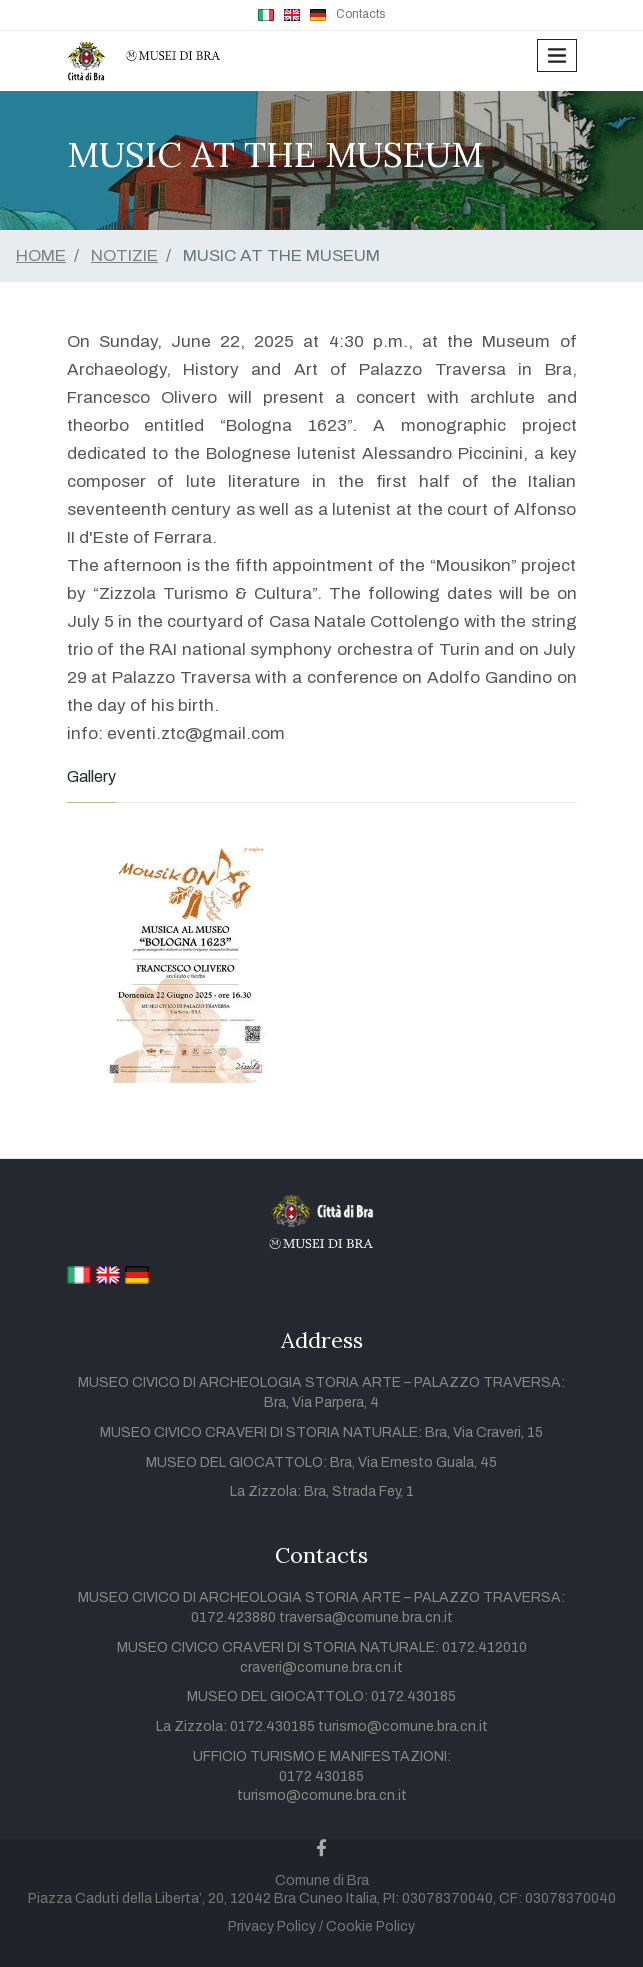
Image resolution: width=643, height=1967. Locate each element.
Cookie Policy (370, 1926)
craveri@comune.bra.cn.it (321, 1667)
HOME (41, 255)
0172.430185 (413, 1696)
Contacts (360, 14)
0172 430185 (321, 1776)
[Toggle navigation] (556, 55)
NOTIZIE (124, 255)
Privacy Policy (272, 1926)
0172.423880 (235, 1617)
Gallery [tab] (91, 776)
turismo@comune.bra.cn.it (403, 1726)
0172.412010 (484, 1647)
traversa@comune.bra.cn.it (366, 1617)
